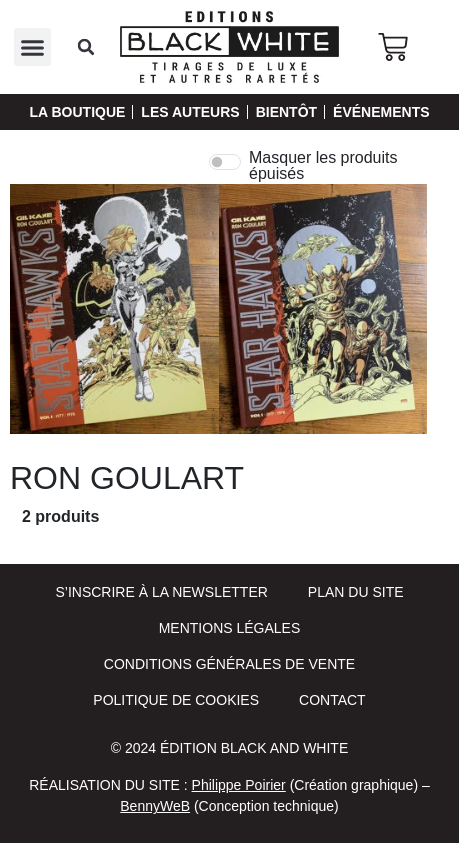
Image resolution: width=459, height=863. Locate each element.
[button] (33, 47)
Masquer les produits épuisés (323, 166)
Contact (332, 700)
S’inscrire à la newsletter (161, 592)
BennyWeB (155, 806)
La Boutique (77, 112)
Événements (381, 112)
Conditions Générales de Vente (229, 664)
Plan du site (356, 592)
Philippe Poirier (239, 785)
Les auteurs (190, 112)
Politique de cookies (176, 700)
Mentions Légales (230, 628)
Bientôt (286, 112)
